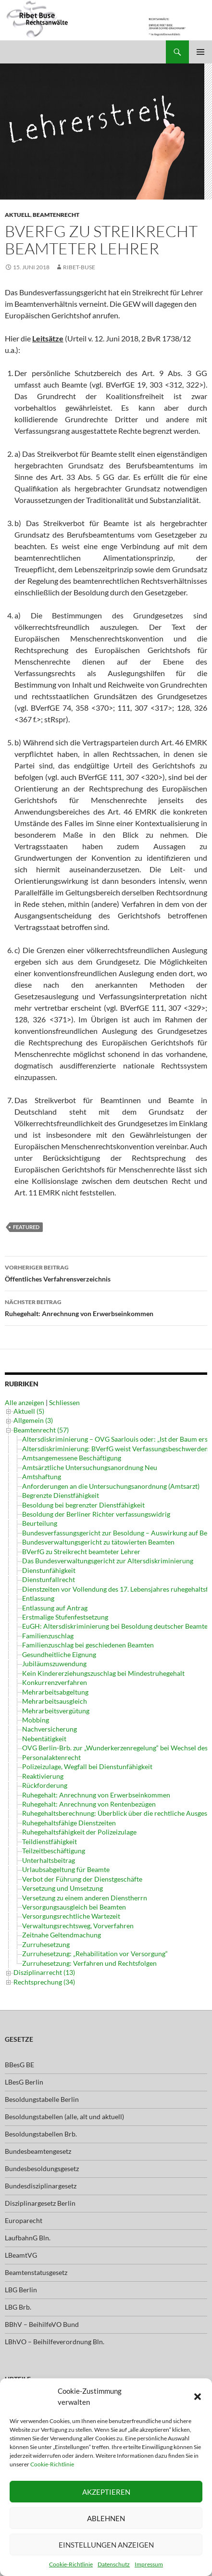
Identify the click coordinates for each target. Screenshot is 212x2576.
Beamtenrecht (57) (41, 1430)
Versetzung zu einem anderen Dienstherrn (84, 1898)
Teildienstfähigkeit (49, 1841)
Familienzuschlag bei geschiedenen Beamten (88, 1645)
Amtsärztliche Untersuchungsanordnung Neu (89, 1467)
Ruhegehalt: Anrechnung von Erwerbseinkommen (106, 1307)
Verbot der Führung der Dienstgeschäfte (82, 1879)
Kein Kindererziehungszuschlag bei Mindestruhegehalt (103, 1673)
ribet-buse (79, 267)
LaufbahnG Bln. (27, 2238)
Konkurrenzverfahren (54, 1682)
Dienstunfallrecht (48, 1579)
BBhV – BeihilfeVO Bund (42, 2324)
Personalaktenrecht (51, 1757)
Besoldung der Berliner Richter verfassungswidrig (96, 1514)
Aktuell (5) (28, 1411)
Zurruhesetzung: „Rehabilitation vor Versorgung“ (95, 1953)
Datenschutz (114, 2564)
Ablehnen (106, 2518)
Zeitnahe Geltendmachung (61, 1935)
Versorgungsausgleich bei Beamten (74, 1907)
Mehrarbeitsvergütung (55, 1711)
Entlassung (38, 1598)
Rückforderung (44, 1785)
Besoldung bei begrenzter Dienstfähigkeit (83, 1505)
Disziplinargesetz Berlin (40, 2203)
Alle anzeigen (24, 1402)
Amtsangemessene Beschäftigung (71, 1458)
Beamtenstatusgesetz (36, 2272)
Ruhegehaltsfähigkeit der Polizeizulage (79, 1832)
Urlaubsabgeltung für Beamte (66, 1869)
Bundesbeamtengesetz (38, 2151)
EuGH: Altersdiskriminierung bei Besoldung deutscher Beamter (116, 1626)
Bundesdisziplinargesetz (40, 2186)
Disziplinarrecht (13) (44, 1972)
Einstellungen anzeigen (106, 2544)
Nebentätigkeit (44, 1738)
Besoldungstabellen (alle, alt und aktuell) (64, 2116)
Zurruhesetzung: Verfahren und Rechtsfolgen (89, 1963)
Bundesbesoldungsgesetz (42, 2168)
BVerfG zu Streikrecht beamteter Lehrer (81, 1551)
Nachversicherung (49, 1729)
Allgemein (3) (33, 1420)
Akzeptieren (106, 2492)
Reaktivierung (42, 1776)
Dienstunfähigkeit (48, 1570)
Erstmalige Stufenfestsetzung (65, 1617)
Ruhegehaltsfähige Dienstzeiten (69, 1823)
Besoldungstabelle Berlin (42, 2099)
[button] (197, 2396)
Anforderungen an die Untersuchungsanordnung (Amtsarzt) (111, 1486)
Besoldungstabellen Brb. (41, 2134)
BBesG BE (19, 2065)
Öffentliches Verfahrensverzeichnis (106, 1272)
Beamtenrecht (56, 214)
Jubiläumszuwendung (54, 1663)
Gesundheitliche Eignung (59, 1654)
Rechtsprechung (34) (44, 1982)
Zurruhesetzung (46, 1944)
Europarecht (23, 2220)
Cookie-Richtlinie (52, 2464)
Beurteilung (39, 1523)
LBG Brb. (18, 2307)
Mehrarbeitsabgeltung (55, 1692)
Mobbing (35, 1720)
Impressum (149, 2564)
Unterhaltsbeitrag (48, 1860)
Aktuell (17, 214)
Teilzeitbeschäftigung (53, 1851)
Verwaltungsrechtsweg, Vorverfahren (78, 1926)
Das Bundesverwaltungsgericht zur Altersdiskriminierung (107, 1561)
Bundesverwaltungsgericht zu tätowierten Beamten (98, 1542)
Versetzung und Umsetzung (62, 1888)
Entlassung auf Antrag (54, 1608)
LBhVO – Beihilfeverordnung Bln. (54, 2341)
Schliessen (64, 1402)
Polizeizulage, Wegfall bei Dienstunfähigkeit (87, 1766)
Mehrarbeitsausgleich (54, 1701)
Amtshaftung (41, 1476)
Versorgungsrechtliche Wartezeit (71, 1916)
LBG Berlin (21, 2290)
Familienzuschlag (48, 1636)
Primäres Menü (200, 51)
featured (26, 1227)
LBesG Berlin (24, 2082)
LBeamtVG (21, 2255)
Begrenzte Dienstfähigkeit (60, 1495)
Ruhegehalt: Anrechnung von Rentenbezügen (89, 1804)
